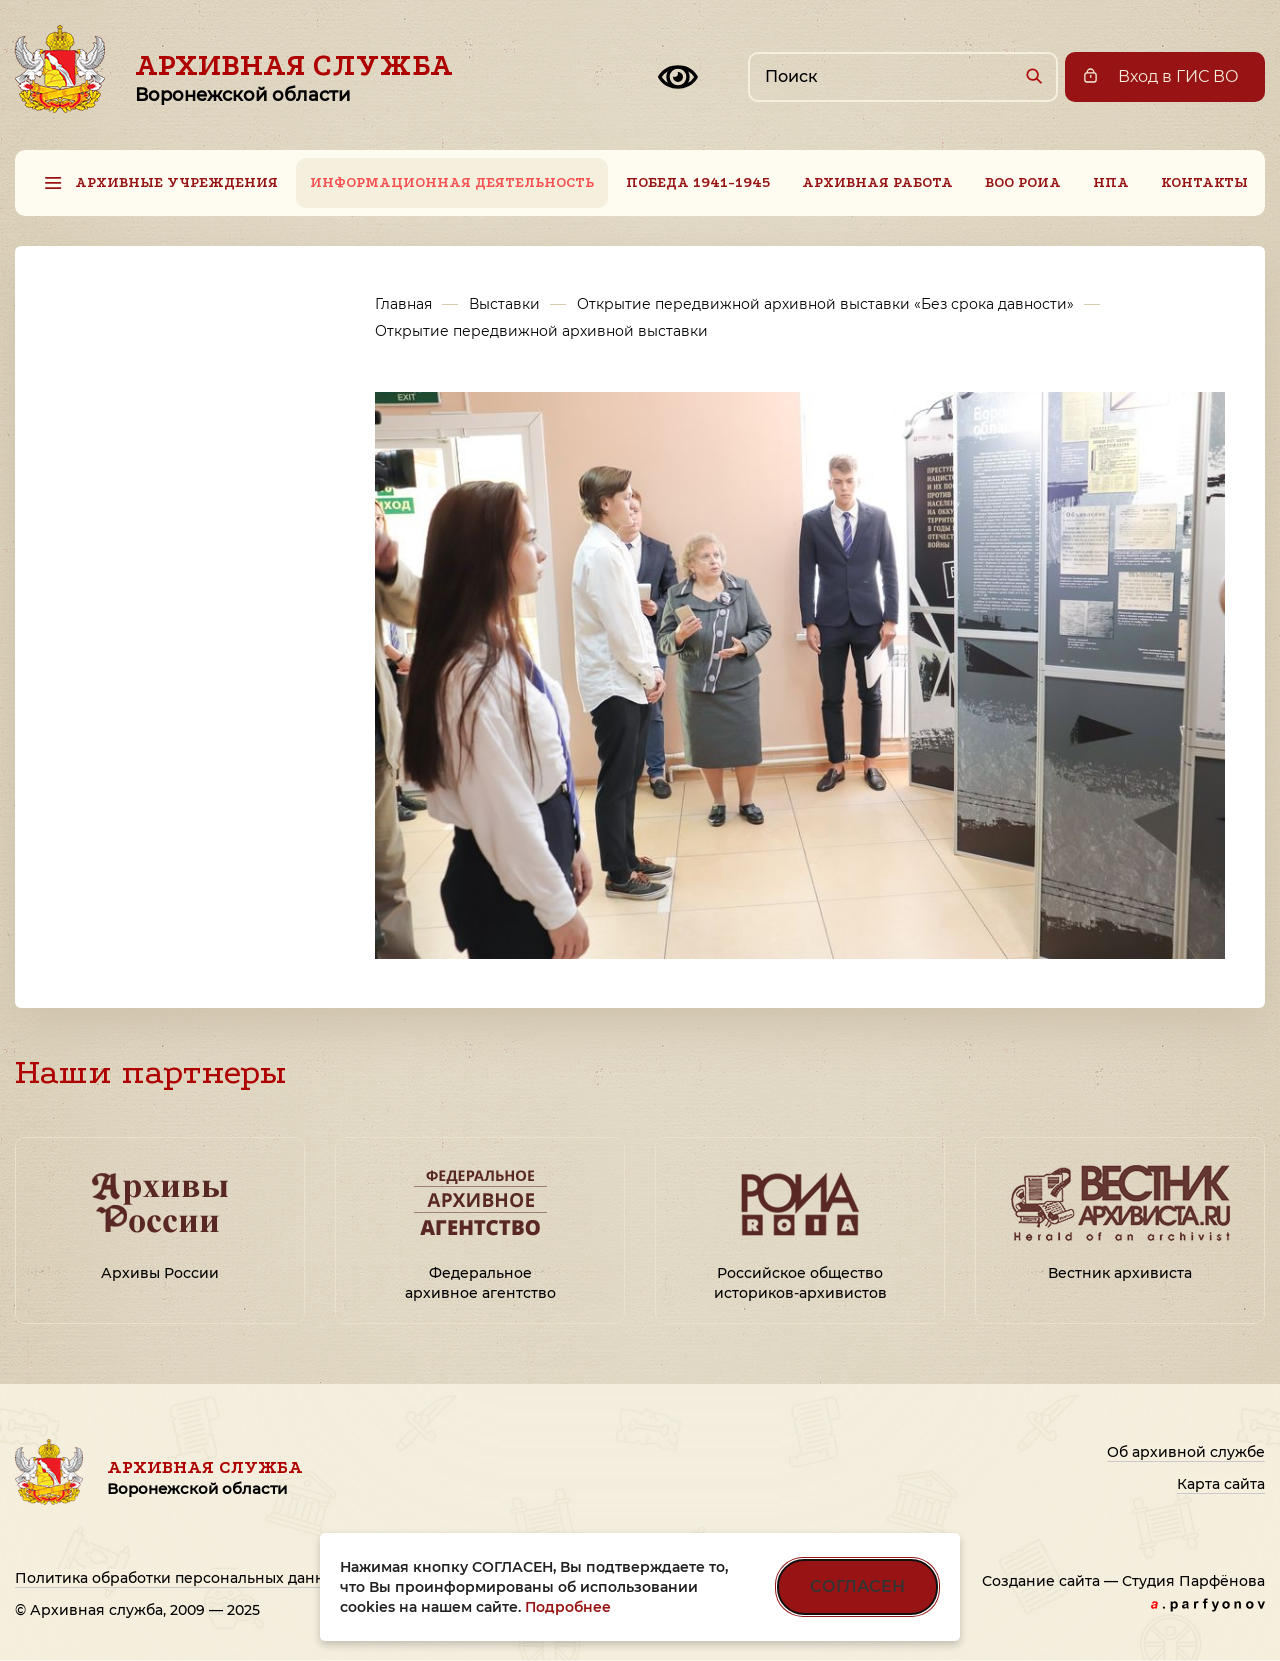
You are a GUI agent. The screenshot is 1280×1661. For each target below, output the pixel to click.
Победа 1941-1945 (698, 182)
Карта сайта (1221, 1484)
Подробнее (568, 1607)
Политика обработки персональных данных (179, 1578)
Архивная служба (294, 77)
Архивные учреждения (176, 182)
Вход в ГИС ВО (1178, 76)
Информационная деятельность (452, 182)
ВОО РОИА (1023, 182)
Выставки (504, 304)
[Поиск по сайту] (903, 77)
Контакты (1204, 182)
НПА (1111, 182)
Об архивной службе (1186, 1452)
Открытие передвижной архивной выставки (541, 331)
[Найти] (1033, 75)
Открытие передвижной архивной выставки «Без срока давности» (825, 304)
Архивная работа (877, 182)
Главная (403, 304)
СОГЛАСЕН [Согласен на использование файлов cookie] (857, 1586)
